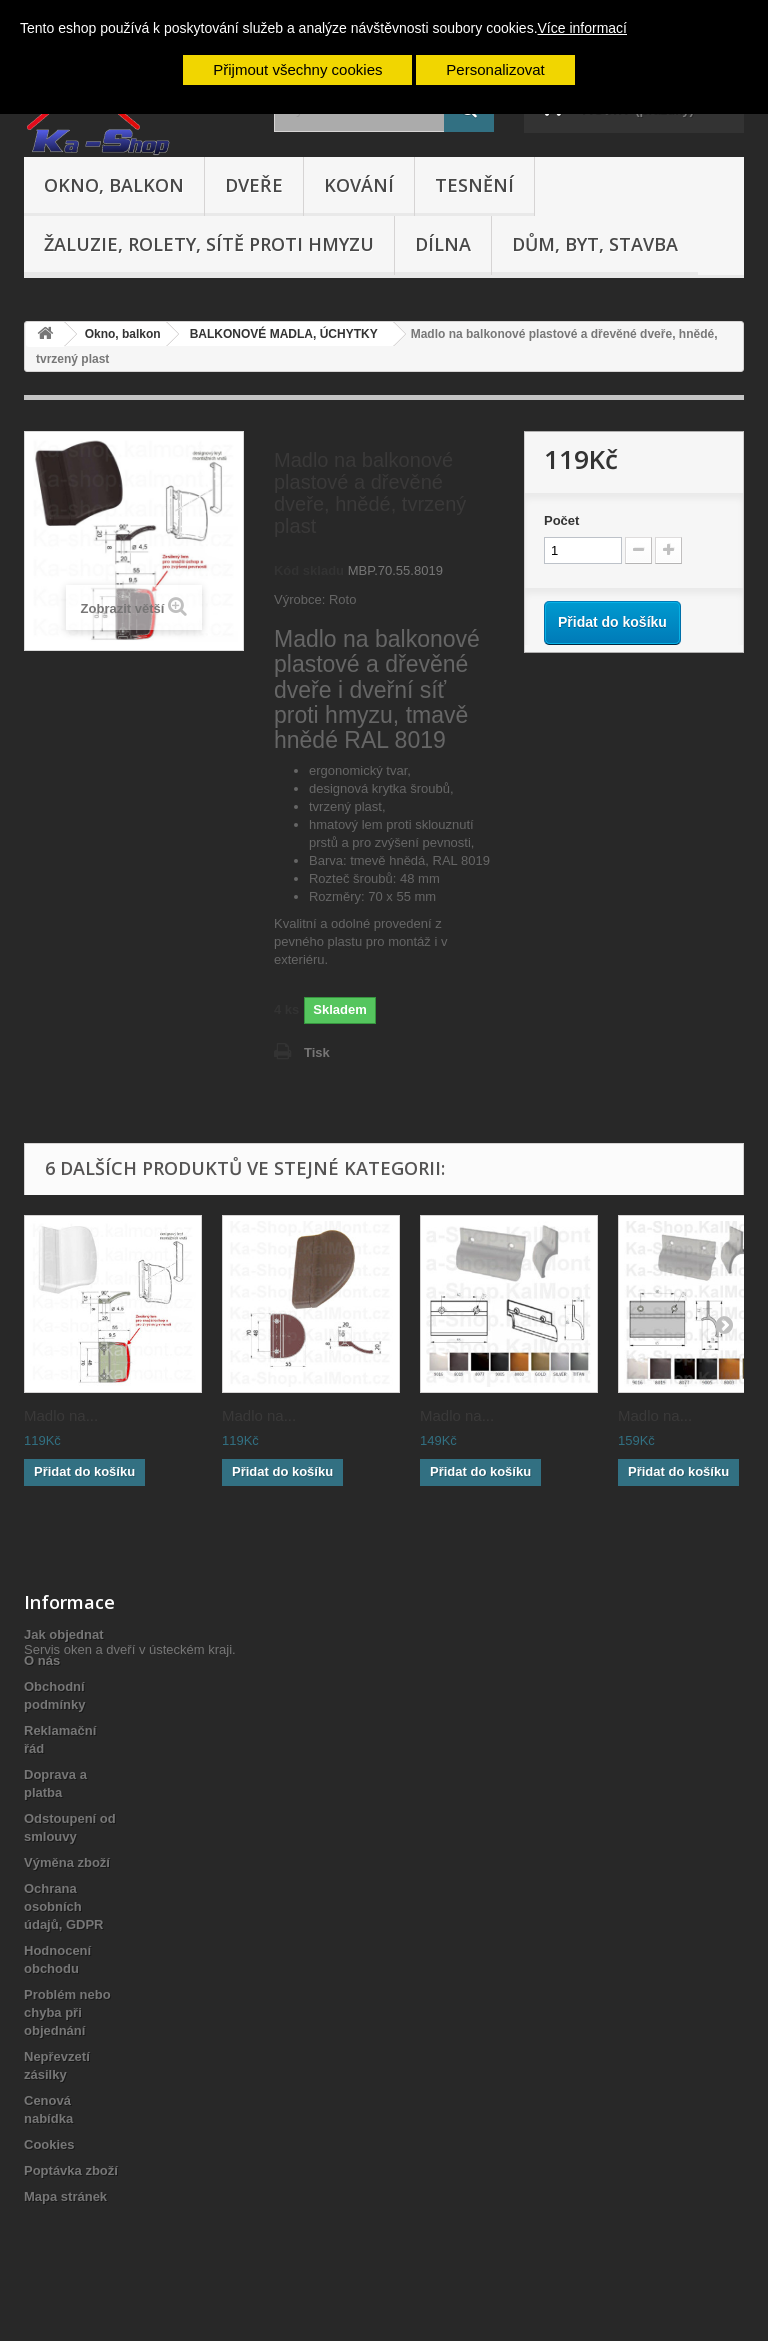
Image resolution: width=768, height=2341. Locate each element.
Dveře (254, 185)
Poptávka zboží (71, 2170)
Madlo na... (61, 1415)
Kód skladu (309, 570)
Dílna (443, 244)
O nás (42, 1660)
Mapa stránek (65, 2196)
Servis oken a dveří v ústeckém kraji (128, 2231)
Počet (561, 520)
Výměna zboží (67, 1862)
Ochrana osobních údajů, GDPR (63, 1906)
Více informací (582, 28)
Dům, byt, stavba (595, 244)
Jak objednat (63, 1634)
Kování (359, 185)
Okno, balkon (114, 185)
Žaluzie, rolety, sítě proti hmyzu (209, 244)
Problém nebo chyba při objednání (67, 2012)
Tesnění (474, 185)
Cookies (49, 2144)
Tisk (317, 1052)
